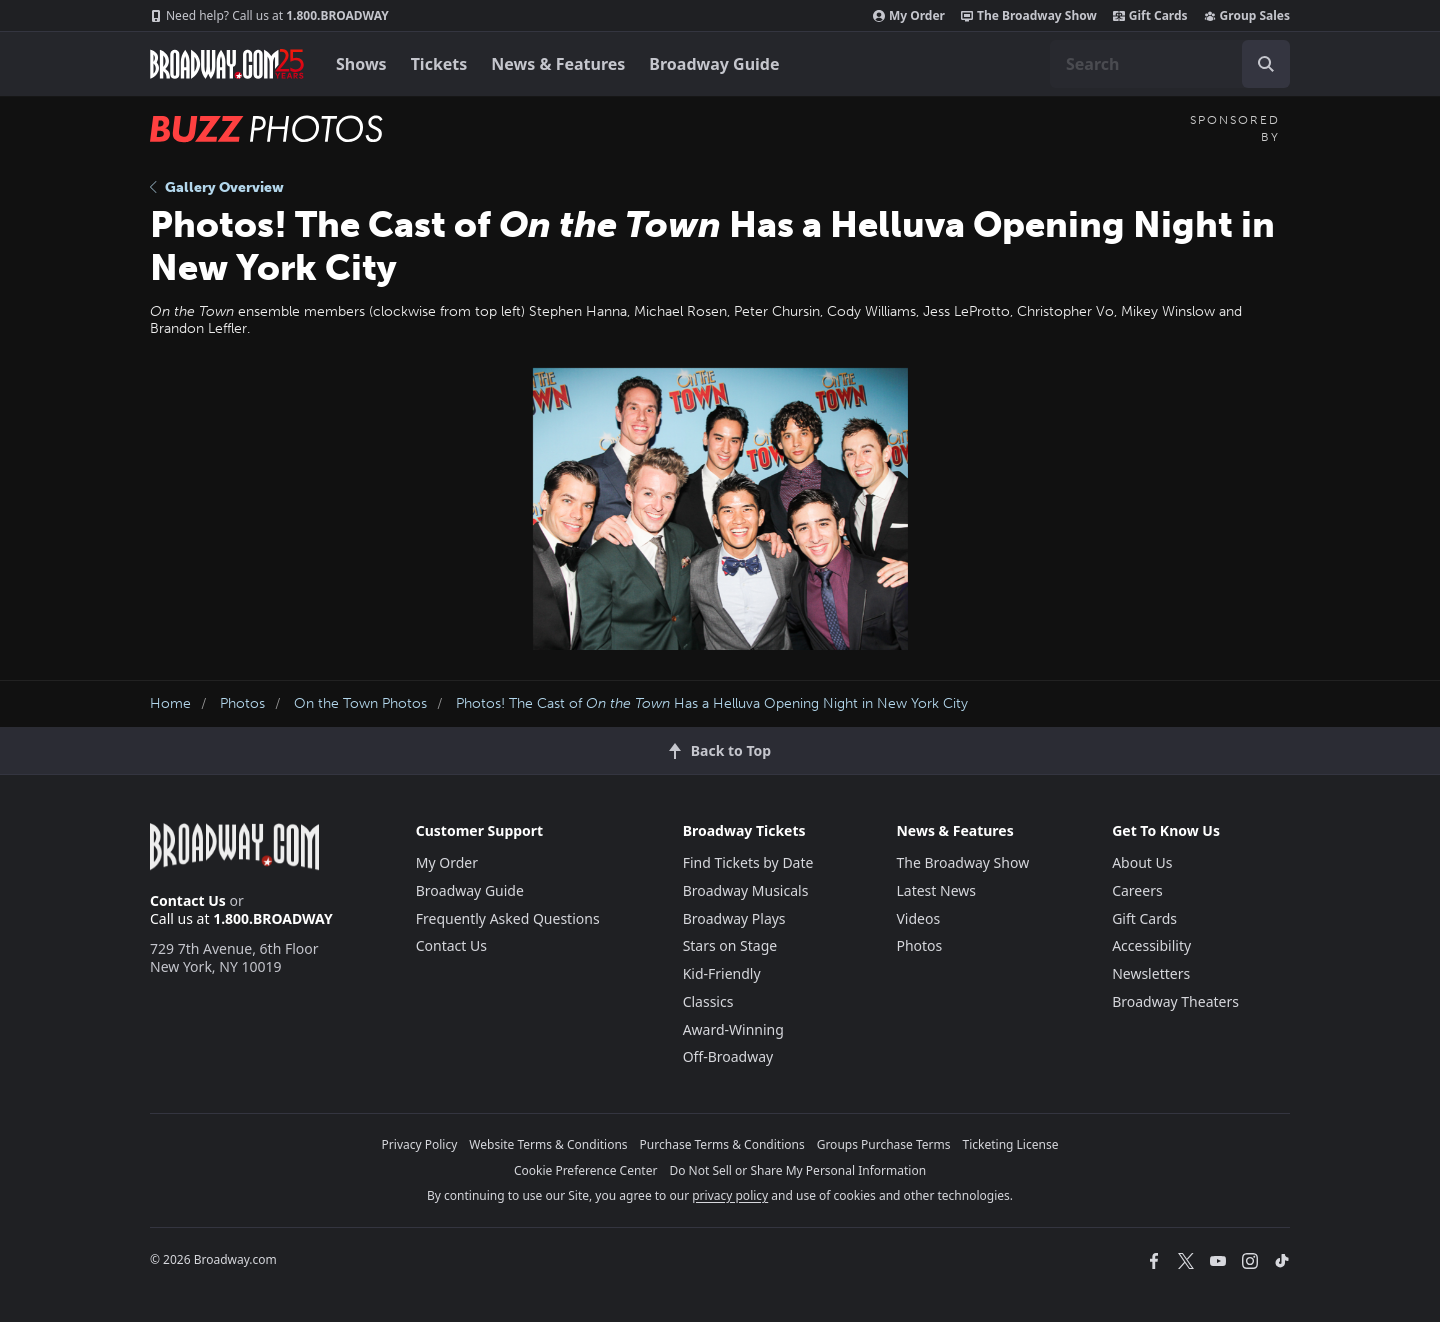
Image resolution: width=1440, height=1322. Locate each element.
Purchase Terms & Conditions (722, 1144)
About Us (1142, 862)
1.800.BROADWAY (269, 16)
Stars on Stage (730, 945)
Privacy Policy (420, 1144)
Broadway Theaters (1175, 1001)
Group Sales (1247, 16)
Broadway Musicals (746, 890)
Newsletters (1151, 973)
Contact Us (188, 900)
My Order (909, 16)
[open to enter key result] (1266, 64)
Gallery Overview (217, 187)
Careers (1137, 890)
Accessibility (1151, 945)
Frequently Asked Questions (508, 918)
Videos (918, 918)
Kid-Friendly (722, 973)
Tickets (439, 64)
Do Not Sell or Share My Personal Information (797, 1170)
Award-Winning (733, 1029)
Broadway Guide (714, 64)
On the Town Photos (360, 703)
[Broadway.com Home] (227, 64)
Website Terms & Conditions (548, 1144)
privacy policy (730, 1195)
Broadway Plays (734, 918)
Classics (708, 1001)
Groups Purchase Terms (884, 1144)
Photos (242, 703)
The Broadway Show (1029, 16)
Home (170, 703)
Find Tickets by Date (748, 862)
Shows (361, 64)
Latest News (936, 890)
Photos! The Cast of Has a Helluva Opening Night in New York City (712, 703)
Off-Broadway (728, 1056)
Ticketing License (1011, 1144)
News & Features (558, 64)
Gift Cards (1150, 16)
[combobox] (1170, 64)
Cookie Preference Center (586, 1170)
